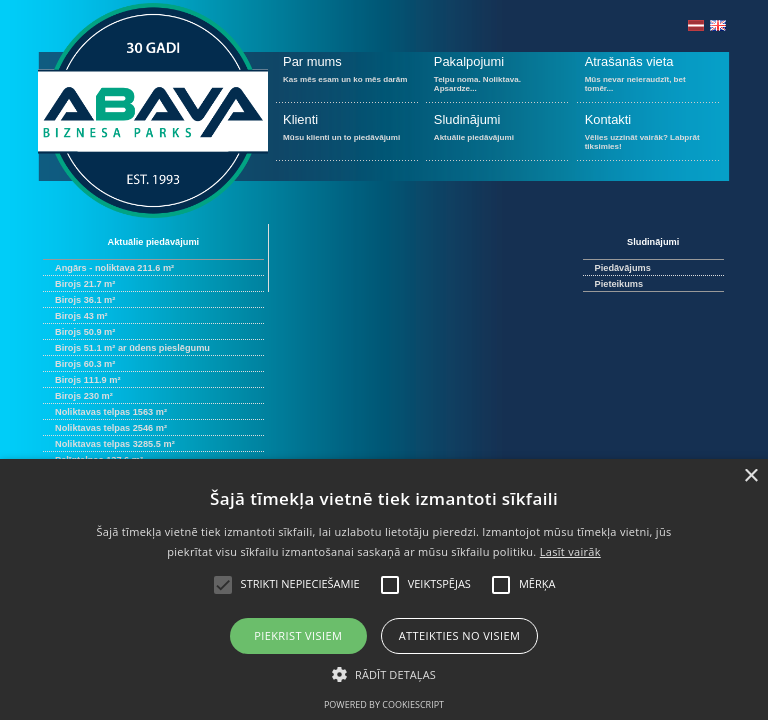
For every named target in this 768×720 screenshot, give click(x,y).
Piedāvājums (623, 268)
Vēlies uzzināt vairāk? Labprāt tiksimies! (648, 135)
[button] (384, 673)
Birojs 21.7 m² (85, 284)
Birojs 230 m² (84, 396)
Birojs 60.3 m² (85, 364)
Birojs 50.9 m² (85, 332)
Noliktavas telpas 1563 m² (111, 412)
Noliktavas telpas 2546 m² (111, 428)
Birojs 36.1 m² (85, 300)
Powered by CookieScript (384, 704)
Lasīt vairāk (570, 551)
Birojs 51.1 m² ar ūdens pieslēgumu (132, 348)
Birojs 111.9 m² (87, 380)
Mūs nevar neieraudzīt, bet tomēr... (648, 77)
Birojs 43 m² (81, 316)
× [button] (750, 476)
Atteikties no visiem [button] (460, 635)
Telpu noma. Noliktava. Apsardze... (497, 77)
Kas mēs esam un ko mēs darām (347, 77)
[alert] (384, 589)
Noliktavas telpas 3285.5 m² (115, 444)
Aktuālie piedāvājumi (497, 135)
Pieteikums (619, 284)
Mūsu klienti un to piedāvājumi (347, 135)
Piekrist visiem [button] (298, 635)
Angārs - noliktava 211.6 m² (114, 268)
